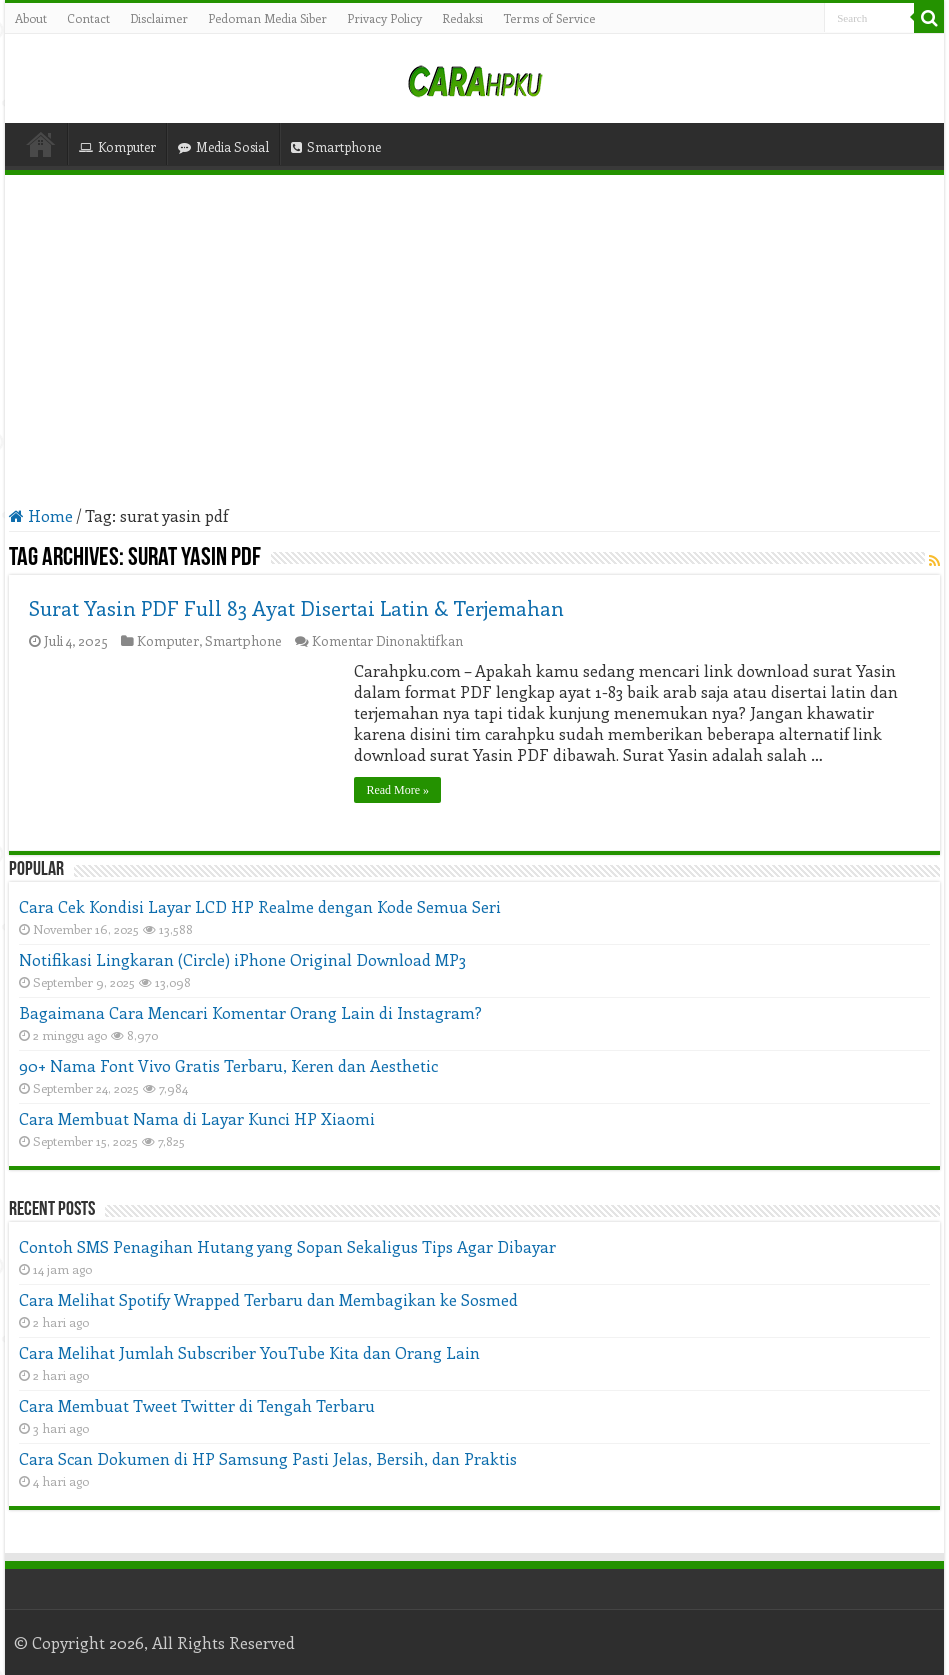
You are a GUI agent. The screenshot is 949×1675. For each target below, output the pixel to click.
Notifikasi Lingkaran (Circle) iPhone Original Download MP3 (242, 959)
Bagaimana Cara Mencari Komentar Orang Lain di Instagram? (250, 1012)
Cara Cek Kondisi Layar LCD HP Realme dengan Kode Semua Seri (260, 906)
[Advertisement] (475, 340)
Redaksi (462, 18)
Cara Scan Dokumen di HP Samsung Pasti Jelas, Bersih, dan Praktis (268, 1458)
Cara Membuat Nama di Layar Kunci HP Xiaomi (197, 1118)
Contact (88, 18)
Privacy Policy (384, 18)
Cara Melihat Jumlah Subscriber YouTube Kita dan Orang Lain (249, 1352)
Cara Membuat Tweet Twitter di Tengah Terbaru (197, 1405)
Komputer (117, 146)
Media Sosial (223, 146)
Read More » (397, 790)
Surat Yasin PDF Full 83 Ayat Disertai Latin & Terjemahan (296, 607)
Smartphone (336, 146)
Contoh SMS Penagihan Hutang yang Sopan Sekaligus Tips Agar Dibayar (287, 1246)
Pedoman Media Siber (267, 18)
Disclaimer (159, 18)
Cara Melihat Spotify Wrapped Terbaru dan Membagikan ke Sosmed (268, 1299)
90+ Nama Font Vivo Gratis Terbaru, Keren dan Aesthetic (228, 1065)
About (31, 18)
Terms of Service (549, 18)
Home (41, 144)
